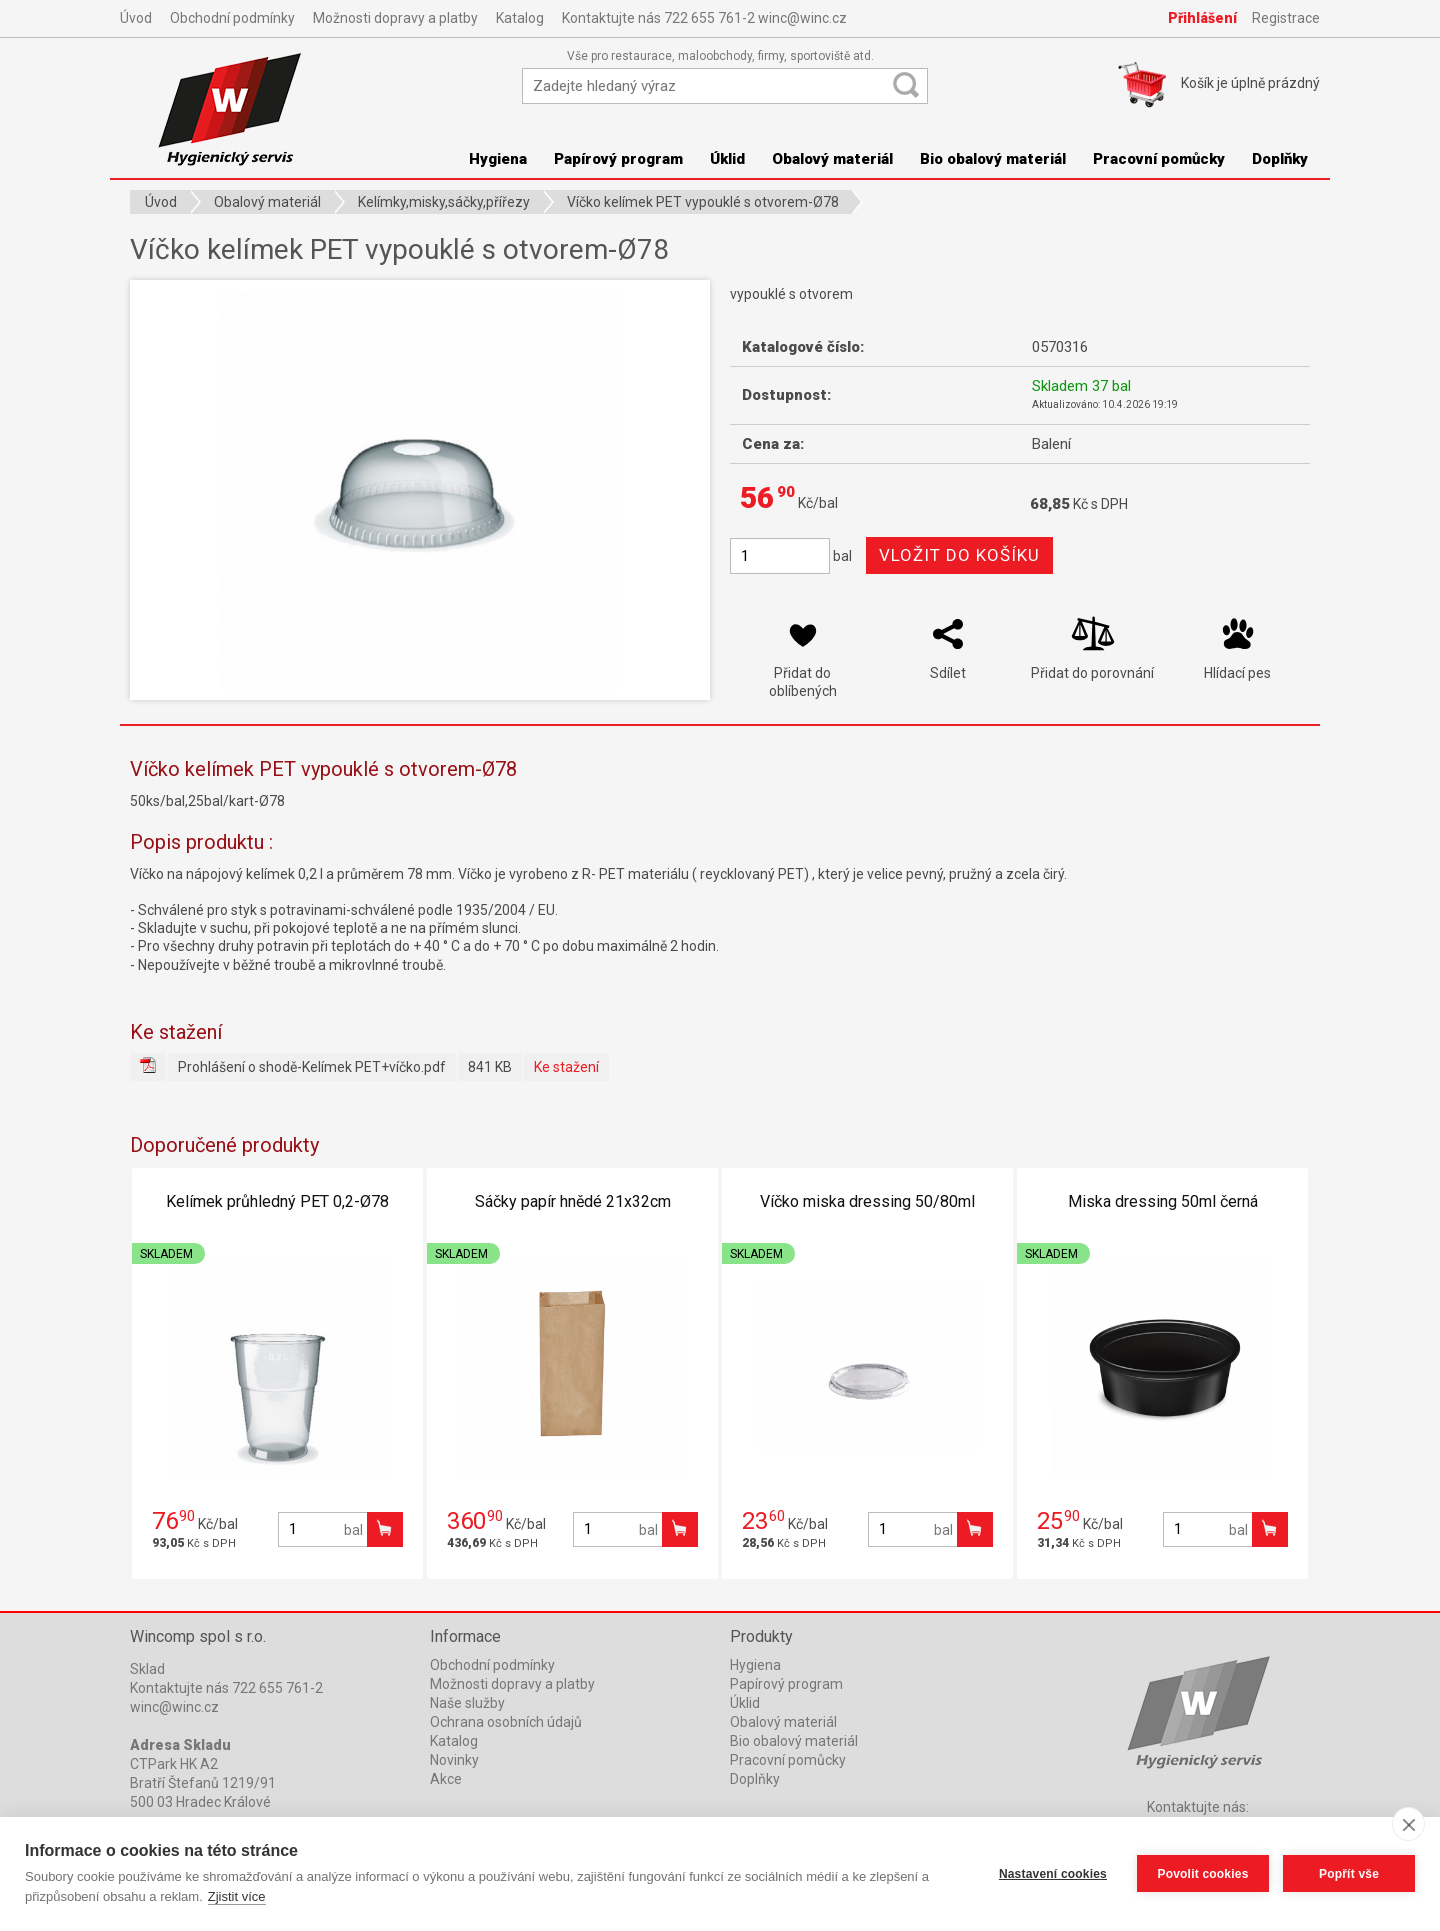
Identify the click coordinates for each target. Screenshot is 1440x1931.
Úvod (136, 18)
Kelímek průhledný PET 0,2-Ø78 (277, 1201)
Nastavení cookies (1053, 1874)
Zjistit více (237, 1896)
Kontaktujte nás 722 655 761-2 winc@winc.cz (704, 18)
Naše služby (467, 1703)
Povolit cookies (1202, 1874)
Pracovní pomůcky (1159, 159)
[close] (1408, 1824)
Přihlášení (1202, 18)
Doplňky (1280, 159)
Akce (446, 1779)
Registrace (1286, 18)
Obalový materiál (832, 159)
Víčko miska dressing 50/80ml (867, 1201)
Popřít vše (1349, 1874)
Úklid (727, 159)
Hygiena (498, 159)
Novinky (454, 1760)
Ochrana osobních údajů (506, 1722)
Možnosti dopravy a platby (395, 18)
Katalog (520, 18)
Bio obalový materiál (993, 159)
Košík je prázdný (1250, 83)
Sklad (147, 1669)
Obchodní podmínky (232, 18)
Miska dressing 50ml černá (1163, 1201)
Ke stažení (566, 1067)
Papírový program (618, 159)
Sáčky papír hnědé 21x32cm (573, 1201)
